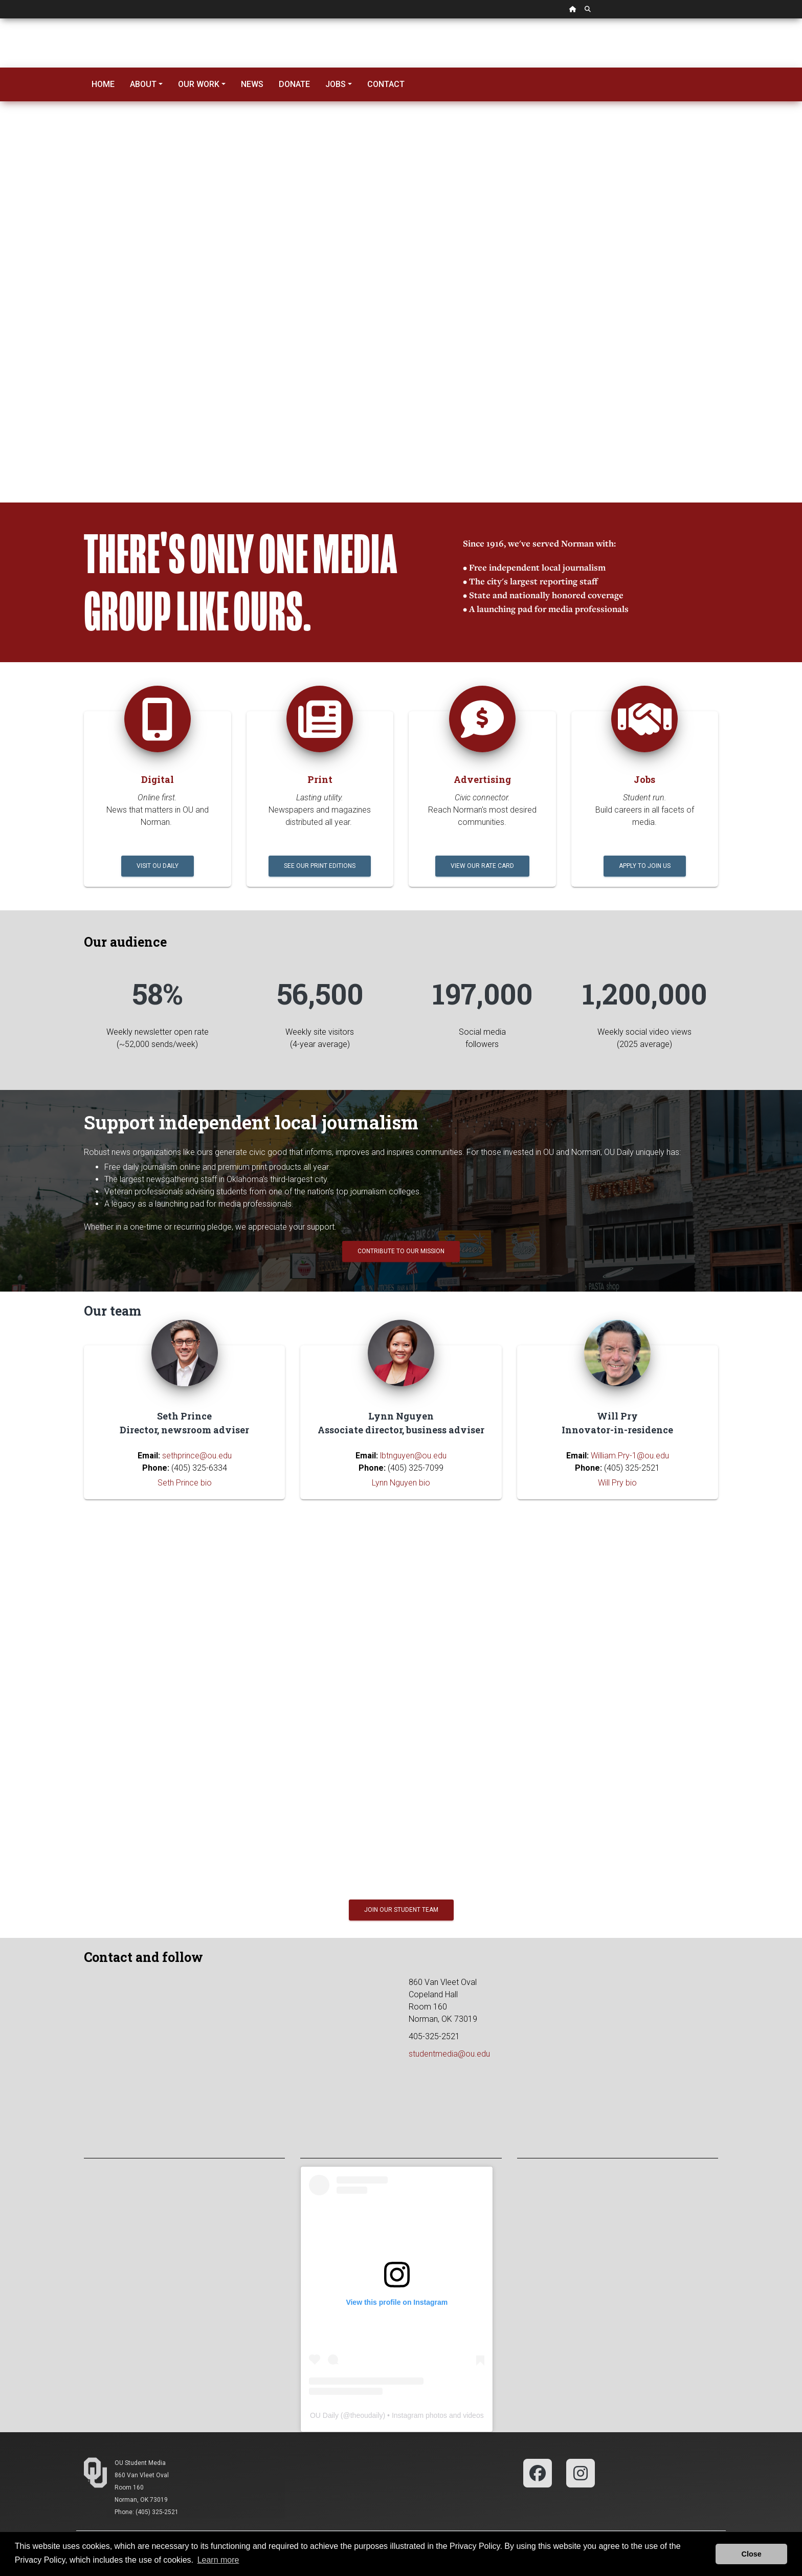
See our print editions (319, 865)
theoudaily (366, 2415)
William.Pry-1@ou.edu (630, 1455)
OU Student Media (140, 2462)
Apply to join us (645, 865)
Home (103, 84)
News (252, 84)
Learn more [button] (218, 2560)
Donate (294, 84)
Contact (386, 84)
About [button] (143, 84)
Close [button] (752, 2554)
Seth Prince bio (185, 1483)
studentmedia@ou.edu (449, 2054)
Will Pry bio (617, 1483)
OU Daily (324, 2415)
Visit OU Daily (158, 865)
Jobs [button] (335, 84)
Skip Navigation (0, 18)
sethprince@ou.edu (197, 1455)
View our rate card (482, 865)
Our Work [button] (198, 84)
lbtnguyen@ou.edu (413, 1455)
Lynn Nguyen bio (401, 1483)
